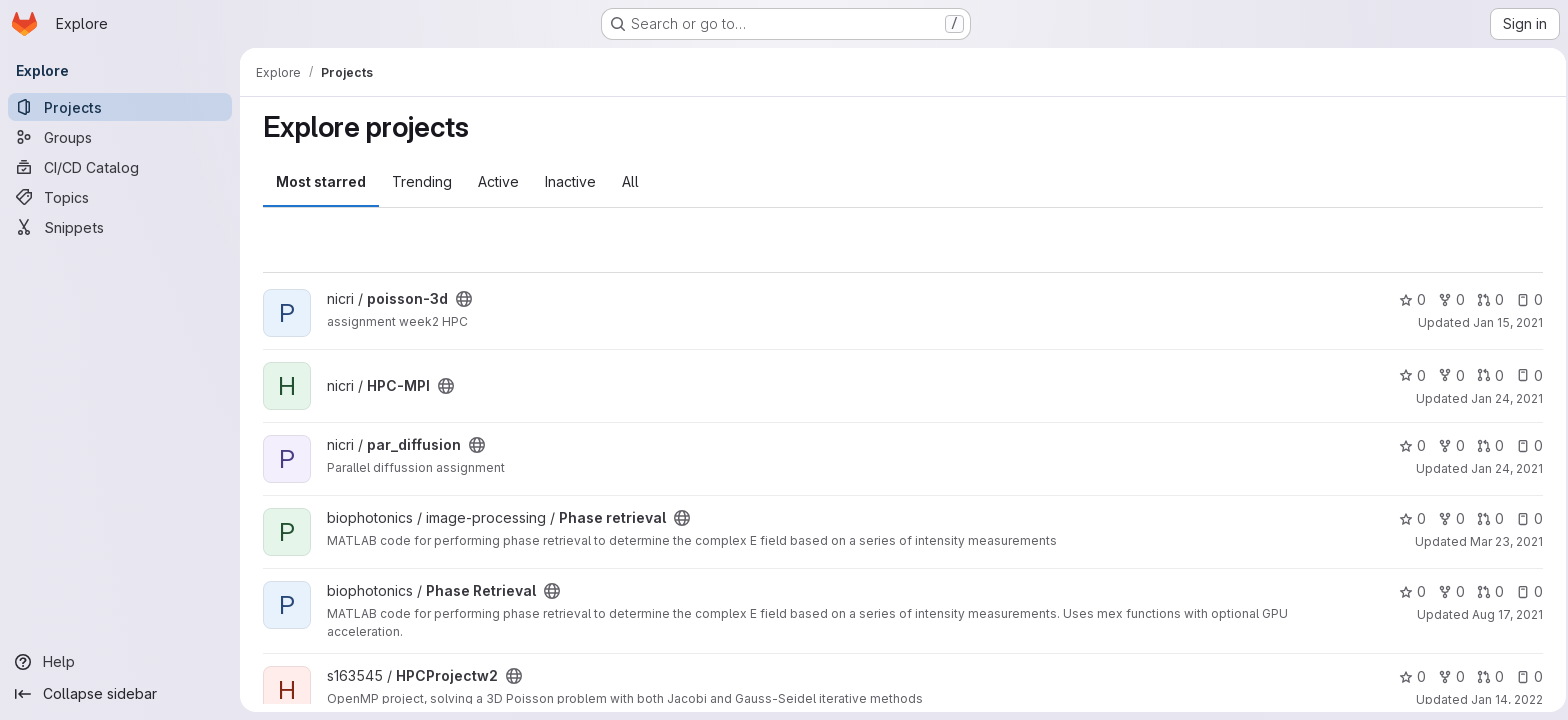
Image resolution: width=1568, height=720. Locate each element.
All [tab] (627, 181)
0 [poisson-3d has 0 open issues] (1526, 299)
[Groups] (120, 137)
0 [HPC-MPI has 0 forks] (1448, 375)
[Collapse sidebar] (120, 694)
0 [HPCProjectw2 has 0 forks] (1448, 676)
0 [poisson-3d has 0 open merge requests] (1487, 299)
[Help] (120, 662)
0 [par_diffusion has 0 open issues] (1526, 445)
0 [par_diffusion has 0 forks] (1448, 445)
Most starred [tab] (318, 181)
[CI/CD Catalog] (120, 167)
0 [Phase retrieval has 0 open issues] (1526, 518)
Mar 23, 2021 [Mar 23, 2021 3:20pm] (1503, 541)
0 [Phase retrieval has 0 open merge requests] (1487, 518)
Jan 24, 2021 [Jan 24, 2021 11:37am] (1504, 398)
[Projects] (120, 107)
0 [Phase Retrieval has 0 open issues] (1526, 591)
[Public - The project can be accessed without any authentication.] (461, 299)
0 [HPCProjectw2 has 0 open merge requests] (1487, 676)
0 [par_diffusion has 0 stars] (1409, 445)
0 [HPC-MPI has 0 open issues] (1526, 375)
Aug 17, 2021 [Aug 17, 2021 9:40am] (1504, 614)
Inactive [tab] (567, 181)
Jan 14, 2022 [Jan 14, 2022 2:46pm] (1504, 699)
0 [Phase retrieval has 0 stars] (1409, 518)
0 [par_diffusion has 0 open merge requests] (1487, 445)
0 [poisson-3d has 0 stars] (1409, 299)
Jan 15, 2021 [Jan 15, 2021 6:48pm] (1505, 322)
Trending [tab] (419, 181)
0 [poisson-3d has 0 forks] (1448, 299)
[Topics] (120, 197)
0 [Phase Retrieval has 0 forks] (1448, 591)
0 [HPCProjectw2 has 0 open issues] (1526, 676)
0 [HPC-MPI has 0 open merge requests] (1487, 375)
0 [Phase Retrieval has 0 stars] (1409, 591)
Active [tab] (495, 181)
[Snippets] (120, 227)
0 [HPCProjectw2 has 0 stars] (1409, 676)
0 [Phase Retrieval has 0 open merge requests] (1487, 591)
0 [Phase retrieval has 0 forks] (1448, 518)
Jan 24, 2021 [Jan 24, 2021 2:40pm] (1504, 468)
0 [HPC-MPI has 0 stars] (1409, 375)
